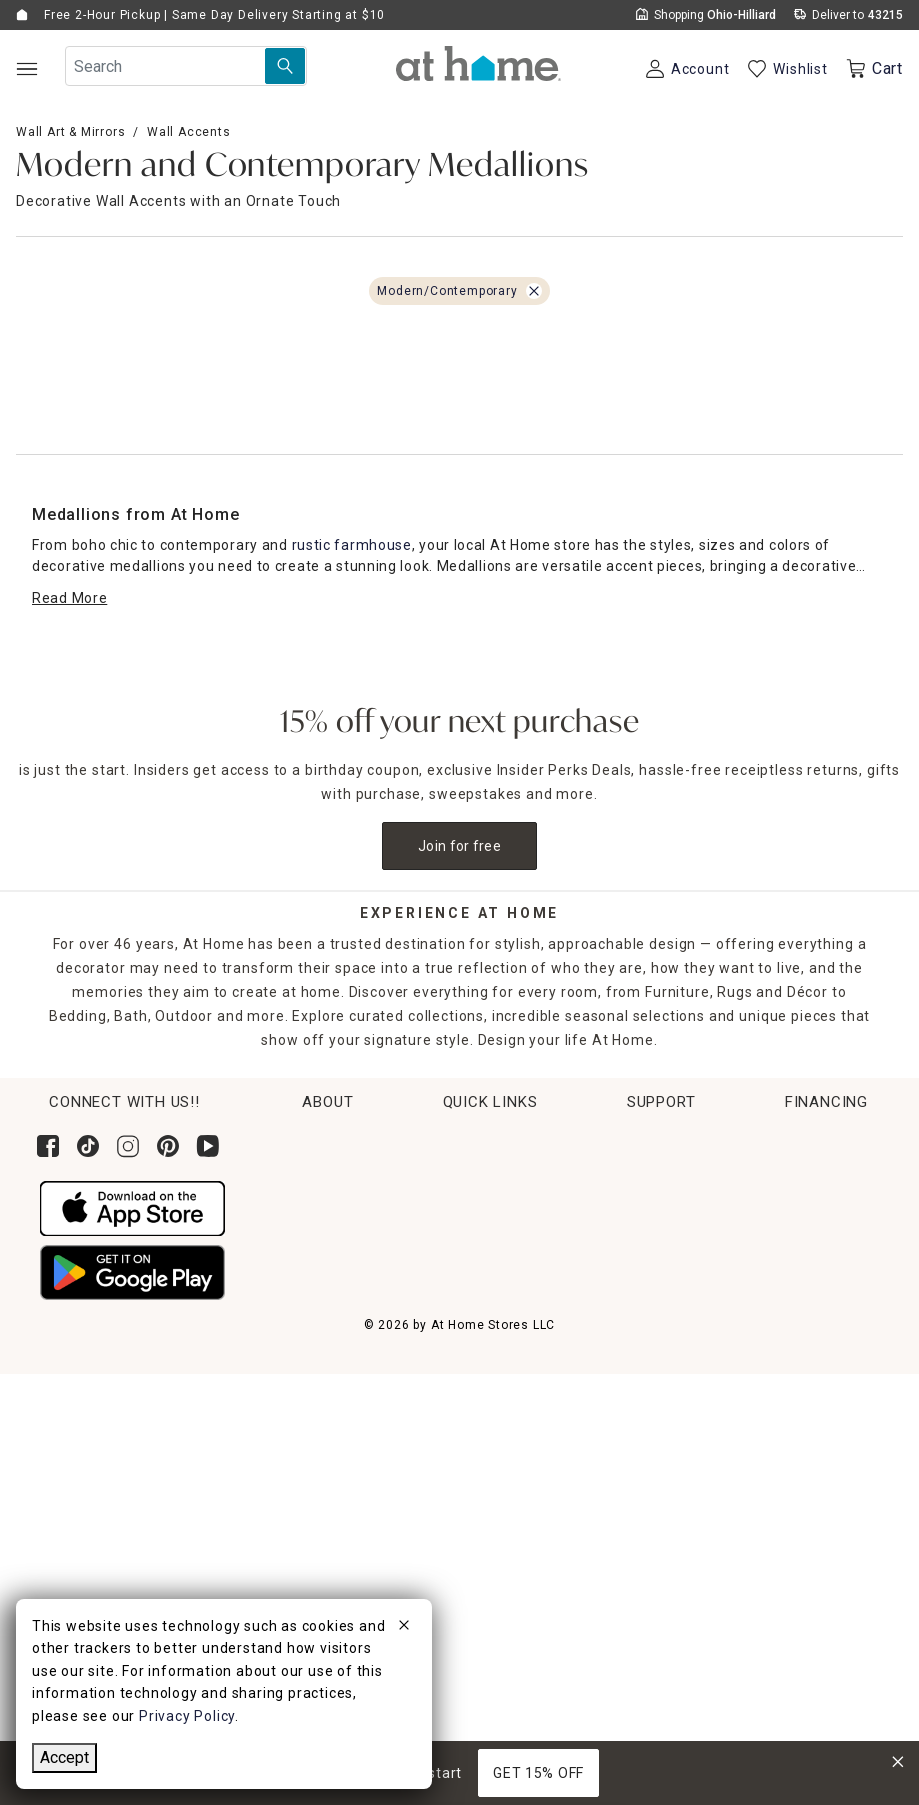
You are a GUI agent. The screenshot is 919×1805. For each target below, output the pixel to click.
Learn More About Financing (784, 1560)
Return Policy (664, 1215)
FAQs (54, 1568)
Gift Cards (653, 1289)
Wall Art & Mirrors (70, 132)
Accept (64, 1757)
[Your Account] (686, 69)
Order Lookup (665, 1140)
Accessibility (80, 1531)
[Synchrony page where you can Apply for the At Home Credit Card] (732, 1451)
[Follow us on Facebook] (48, 1146)
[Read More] (69, 598)
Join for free (459, 846)
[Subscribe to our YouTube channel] (208, 1146)
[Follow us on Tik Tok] (88, 1146)
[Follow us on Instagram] (128, 1146)
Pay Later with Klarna (760, 1598)
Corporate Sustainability (422, 1140)
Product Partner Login (113, 1493)
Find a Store (379, 1289)
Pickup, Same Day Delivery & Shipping (750, 1178)
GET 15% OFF (538, 1773)
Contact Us (74, 1456)
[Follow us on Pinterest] (168, 1146)
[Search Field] (186, 66)
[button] (478, 63)
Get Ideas (651, 1252)
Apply (705, 1523)
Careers (365, 1252)
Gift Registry (662, 1327)
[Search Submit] (285, 66)
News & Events (388, 1215)
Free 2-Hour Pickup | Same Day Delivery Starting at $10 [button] (214, 15)
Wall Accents (189, 132)
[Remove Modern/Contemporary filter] (534, 291)
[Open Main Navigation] (26, 68)
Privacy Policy (187, 1716)
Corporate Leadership (413, 1178)
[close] (404, 1628)
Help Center (77, 1419)
